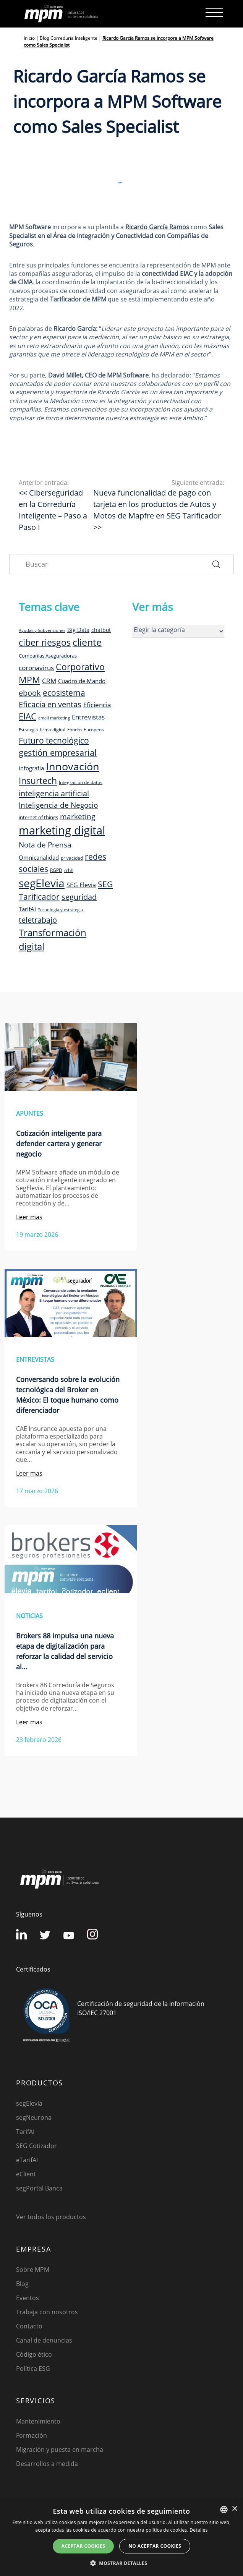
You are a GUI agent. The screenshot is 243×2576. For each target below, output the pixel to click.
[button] (121, 2563)
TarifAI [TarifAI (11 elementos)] (27, 909)
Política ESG (33, 2368)
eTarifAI (27, 2160)
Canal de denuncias (44, 2340)
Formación (31, 2435)
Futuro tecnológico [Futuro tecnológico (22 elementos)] (54, 740)
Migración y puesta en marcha (59, 2449)
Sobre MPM (32, 2269)
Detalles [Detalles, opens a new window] (198, 2530)
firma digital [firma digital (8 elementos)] (52, 729)
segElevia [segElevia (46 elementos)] (42, 883)
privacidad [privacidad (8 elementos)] (72, 858)
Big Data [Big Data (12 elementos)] (78, 629)
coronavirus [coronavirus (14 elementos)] (36, 667)
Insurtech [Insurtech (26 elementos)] (38, 781)
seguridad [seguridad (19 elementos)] (79, 897)
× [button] (234, 2509)
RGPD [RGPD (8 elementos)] (56, 870)
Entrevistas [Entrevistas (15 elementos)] (88, 716)
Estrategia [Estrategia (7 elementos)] (28, 729)
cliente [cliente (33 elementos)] (87, 641)
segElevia (29, 2103)
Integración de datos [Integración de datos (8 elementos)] (80, 782)
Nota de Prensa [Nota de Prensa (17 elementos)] (45, 845)
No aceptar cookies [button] (154, 2546)
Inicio (29, 38)
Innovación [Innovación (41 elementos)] (72, 766)
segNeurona (34, 2117)
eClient (26, 2174)
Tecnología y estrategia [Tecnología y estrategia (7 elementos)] (60, 909)
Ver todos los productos (51, 2217)
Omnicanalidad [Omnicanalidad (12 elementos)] (39, 857)
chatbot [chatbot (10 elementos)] (101, 629)
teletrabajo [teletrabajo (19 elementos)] (38, 920)
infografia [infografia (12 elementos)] (31, 768)
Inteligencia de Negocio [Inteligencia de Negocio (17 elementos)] (58, 805)
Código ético (34, 2354)
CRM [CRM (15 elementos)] (49, 680)
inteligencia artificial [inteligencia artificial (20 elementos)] (54, 793)
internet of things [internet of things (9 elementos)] (38, 817)
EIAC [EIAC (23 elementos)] (27, 716)
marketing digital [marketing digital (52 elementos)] (62, 830)
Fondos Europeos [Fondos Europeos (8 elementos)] (85, 729)
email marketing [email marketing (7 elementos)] (54, 718)
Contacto (29, 2326)
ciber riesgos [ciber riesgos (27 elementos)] (45, 642)
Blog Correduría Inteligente (68, 38)
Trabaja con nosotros (47, 2312)
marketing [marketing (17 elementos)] (77, 816)
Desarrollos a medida (47, 2463)
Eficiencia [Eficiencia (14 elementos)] (97, 704)
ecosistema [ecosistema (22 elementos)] (64, 692)
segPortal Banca (39, 2188)
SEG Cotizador (36, 2146)
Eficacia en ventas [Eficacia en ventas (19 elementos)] (50, 704)
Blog (22, 2284)
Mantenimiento (38, 2421)
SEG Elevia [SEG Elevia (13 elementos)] (81, 885)
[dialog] (121, 2538)
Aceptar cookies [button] (83, 2546)
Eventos (27, 2298)
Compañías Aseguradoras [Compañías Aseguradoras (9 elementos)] (48, 655)
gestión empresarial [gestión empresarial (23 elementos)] (58, 752)
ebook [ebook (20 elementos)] (30, 692)
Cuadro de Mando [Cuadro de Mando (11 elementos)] (81, 681)
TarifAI (25, 2131)
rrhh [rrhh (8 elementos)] (68, 870)
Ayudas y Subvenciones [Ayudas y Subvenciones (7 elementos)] (42, 630)
